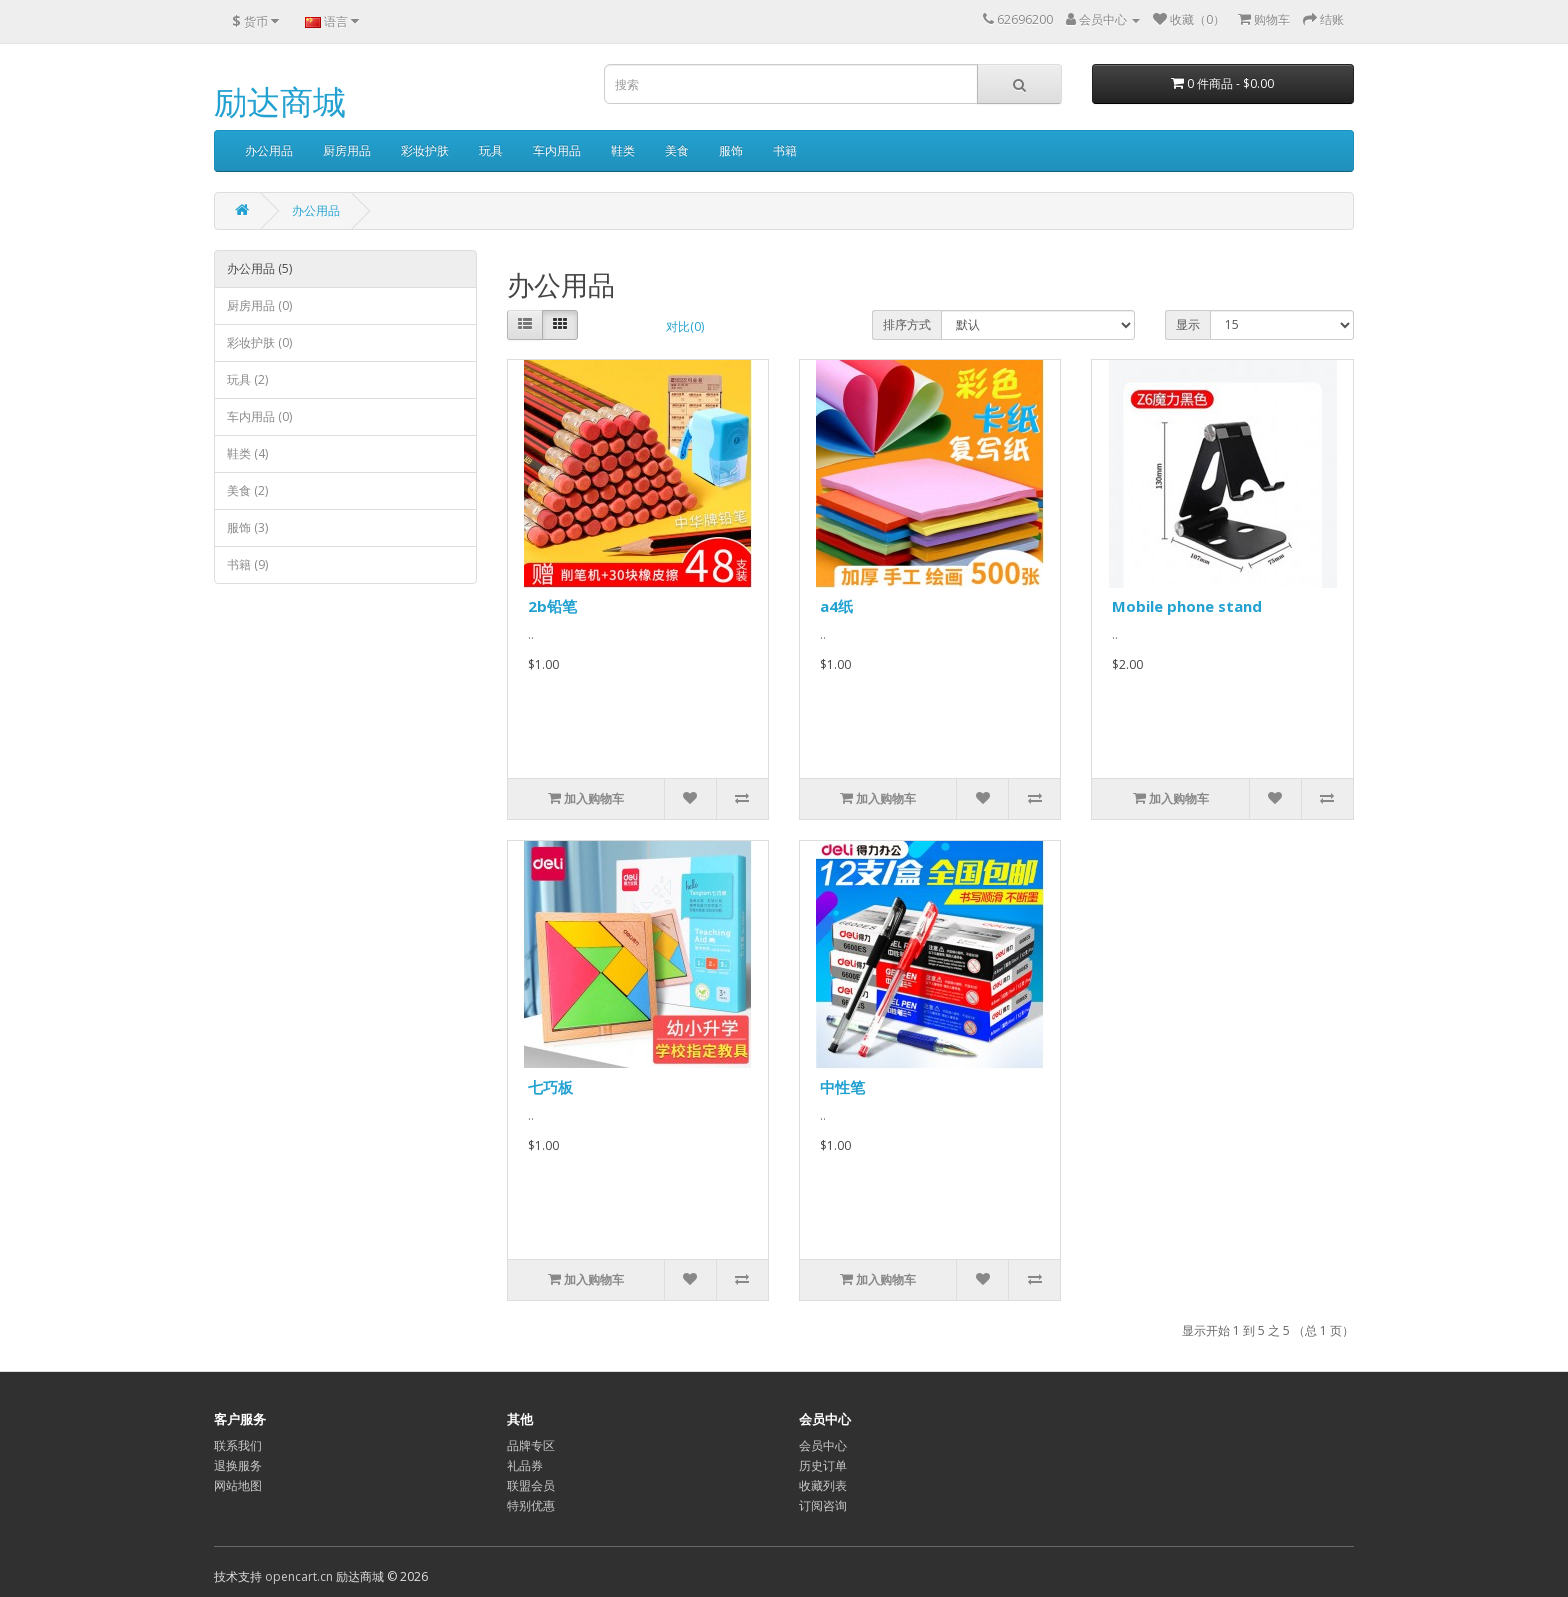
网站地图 (238, 1485)
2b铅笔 (552, 606)
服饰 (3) (247, 527)
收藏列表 (823, 1485)
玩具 (491, 150)
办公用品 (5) (259, 268)
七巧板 (550, 1087)
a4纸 (836, 606)
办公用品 (269, 150)
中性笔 (842, 1087)
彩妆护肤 (425, 150)
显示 (1188, 324)
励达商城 (280, 101)
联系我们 (238, 1445)
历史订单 (823, 1465)
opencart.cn (299, 1576)
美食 (677, 150)
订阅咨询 (823, 1505)
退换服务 (238, 1465)
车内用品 (557, 150)
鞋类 (623, 150)
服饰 (731, 150)
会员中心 (823, 1445)
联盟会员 (531, 1485)
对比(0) (685, 326)
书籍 (785, 150)
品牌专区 (531, 1445)
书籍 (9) (247, 564)
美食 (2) (247, 490)
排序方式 (907, 324)
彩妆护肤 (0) (259, 342)
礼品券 (525, 1465)
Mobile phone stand (1187, 606)
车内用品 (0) (259, 416)
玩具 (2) (247, 379)
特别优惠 (531, 1505)
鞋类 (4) (247, 453)
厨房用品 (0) (259, 305)
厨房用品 (347, 150)
